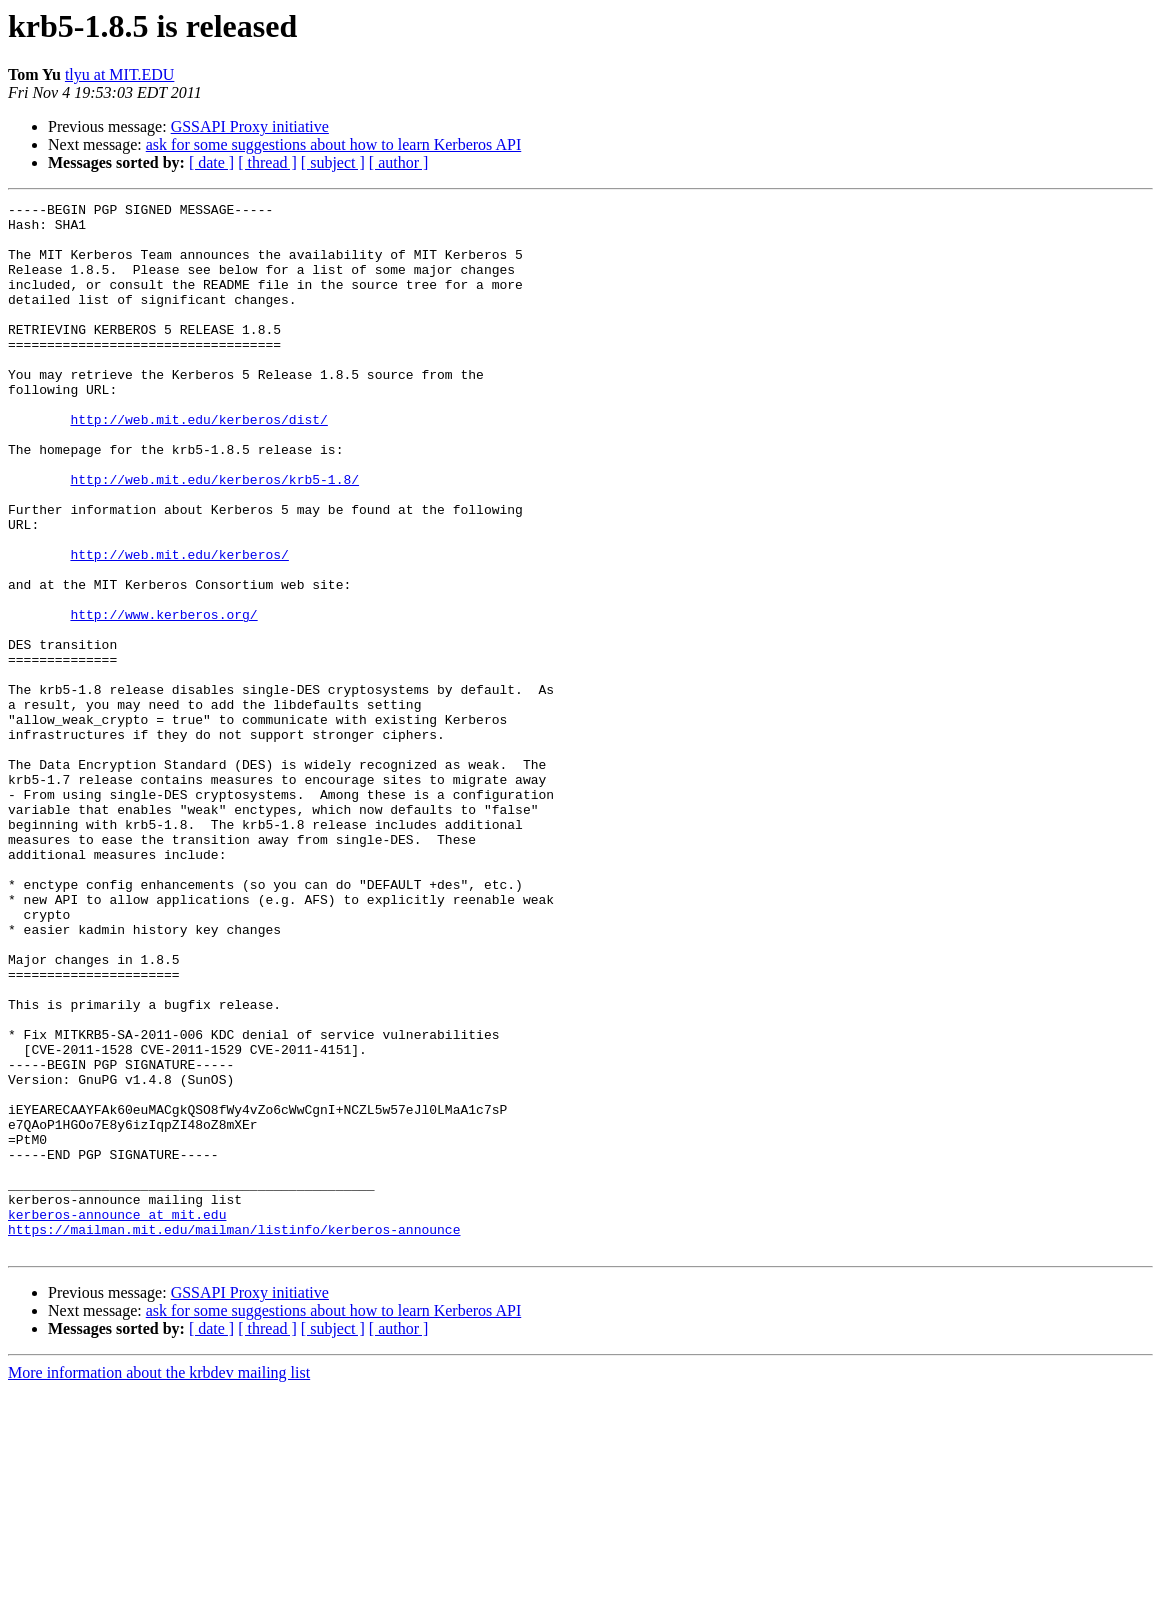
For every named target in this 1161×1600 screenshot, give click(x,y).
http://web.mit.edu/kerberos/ (179, 626)
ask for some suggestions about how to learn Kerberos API (334, 144)
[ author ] (399, 162)
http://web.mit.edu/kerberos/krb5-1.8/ (214, 536)
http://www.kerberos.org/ (163, 698)
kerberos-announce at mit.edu (117, 1418)
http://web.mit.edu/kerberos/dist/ (198, 464)
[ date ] (211, 162)
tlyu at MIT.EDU (119, 74)
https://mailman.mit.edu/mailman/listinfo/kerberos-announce (234, 1436)
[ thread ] (267, 162)
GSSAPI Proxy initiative (250, 126)
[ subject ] (333, 162)
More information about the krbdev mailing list (159, 1582)
